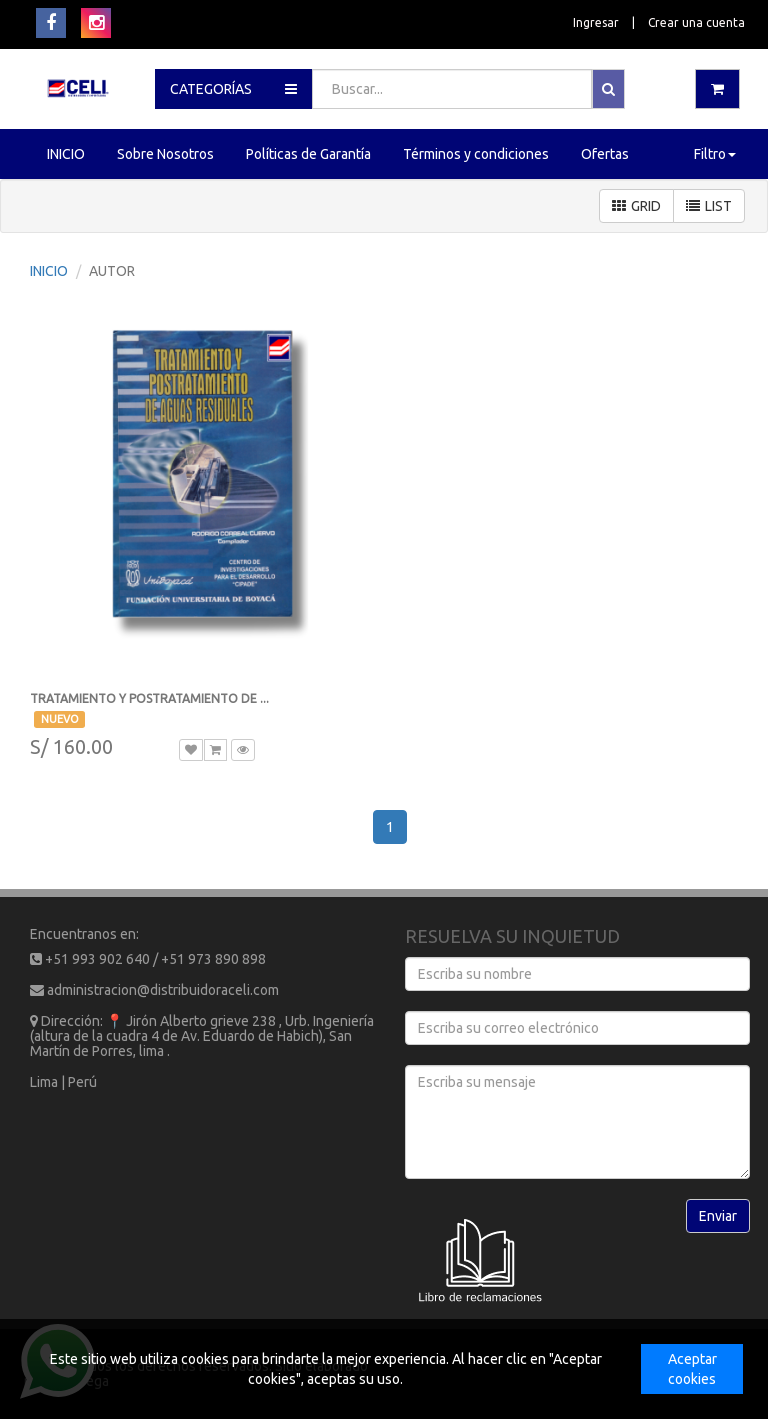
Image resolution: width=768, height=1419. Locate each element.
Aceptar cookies (692, 1369)
